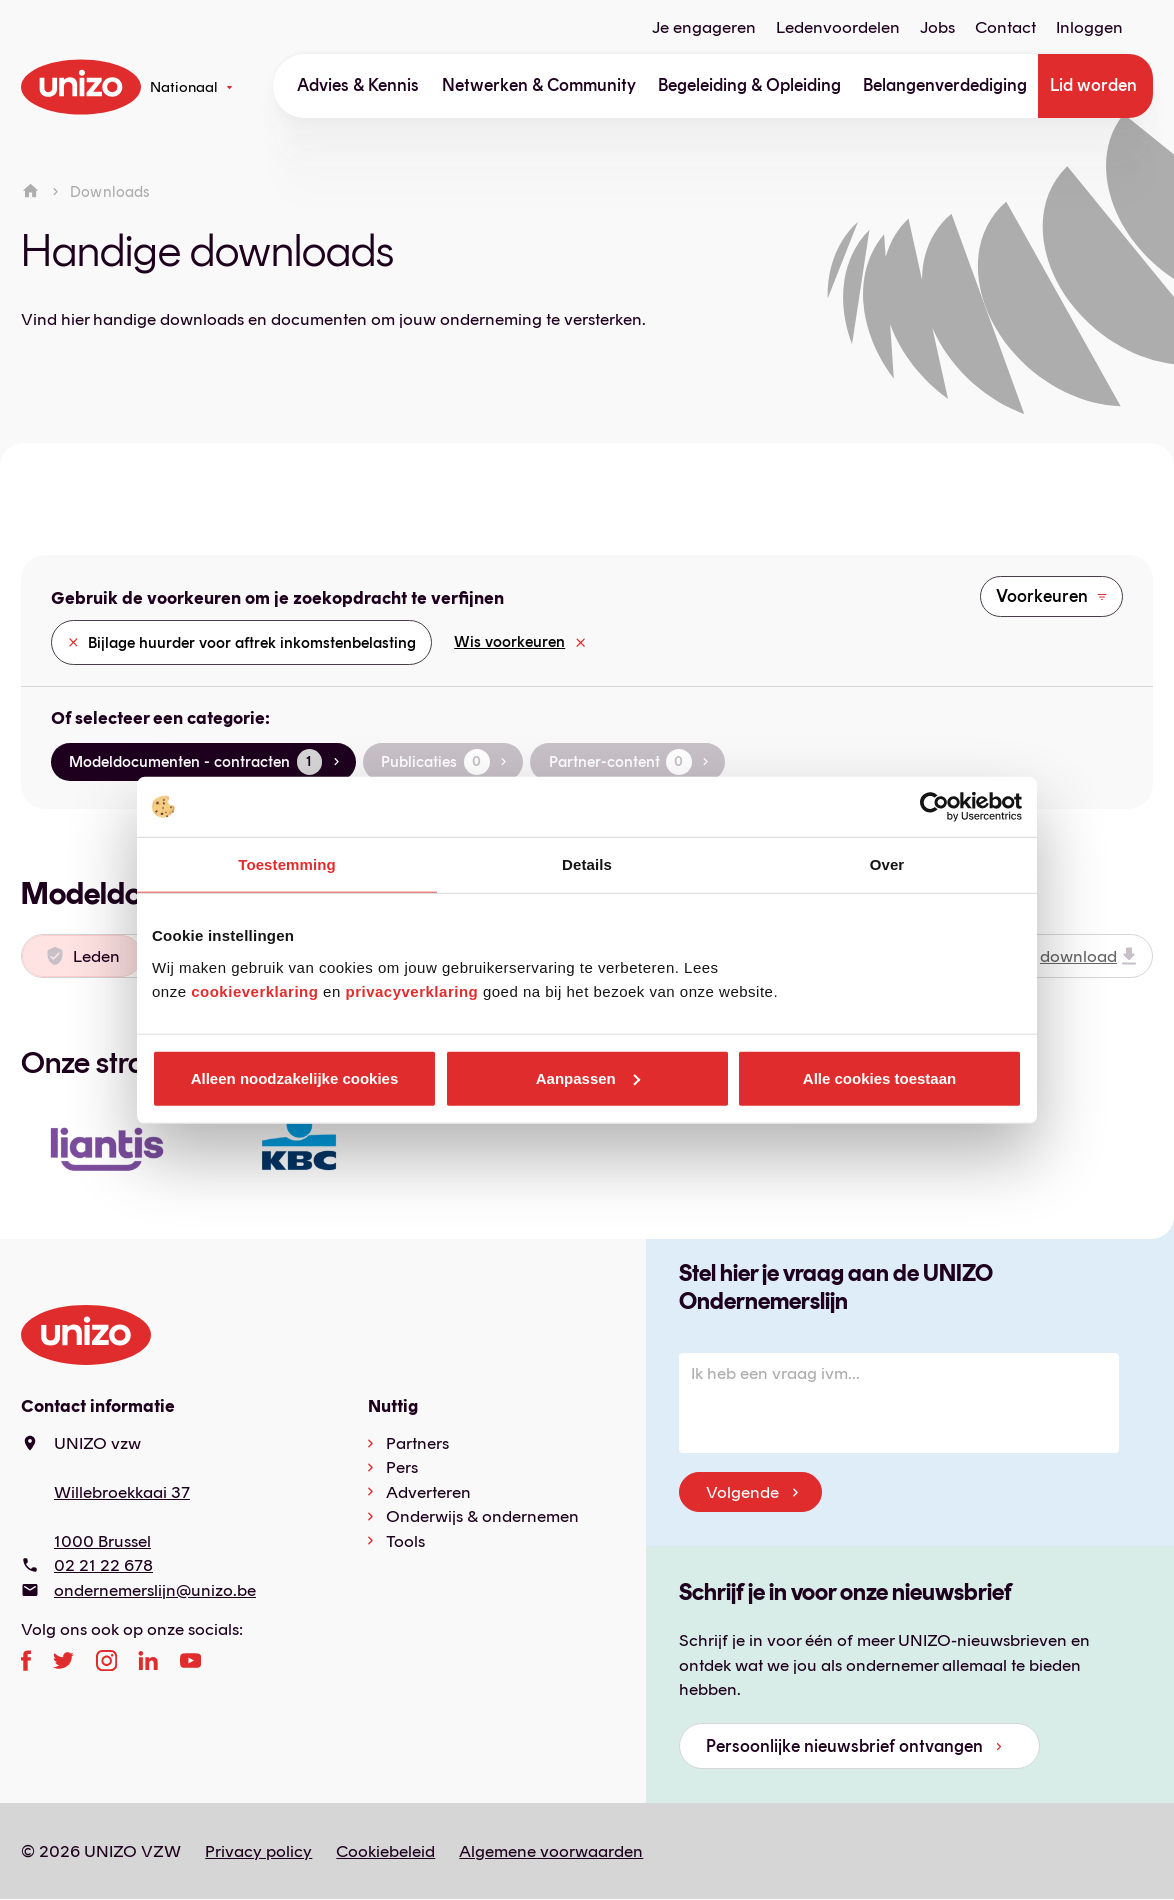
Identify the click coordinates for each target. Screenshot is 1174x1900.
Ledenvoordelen (838, 27)
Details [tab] (587, 864)
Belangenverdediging (945, 85)
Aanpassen (588, 1077)
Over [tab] (887, 864)
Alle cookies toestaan (879, 1077)
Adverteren (428, 1492)
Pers (402, 1467)
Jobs (937, 27)
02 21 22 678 (103, 1565)
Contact (1005, 27)
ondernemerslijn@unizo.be (155, 1590)
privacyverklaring (411, 990)
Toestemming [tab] (287, 864)
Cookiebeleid (385, 1851)
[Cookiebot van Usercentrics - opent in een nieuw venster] (934, 807)
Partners (417, 1443)
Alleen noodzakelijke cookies (295, 1077)
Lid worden (1093, 85)
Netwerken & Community (539, 85)
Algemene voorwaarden (551, 1851)
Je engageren (704, 27)
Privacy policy (258, 1851)
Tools (405, 1541)
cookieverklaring (254, 990)
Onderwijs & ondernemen (482, 1516)
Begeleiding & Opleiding (749, 85)
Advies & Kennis (358, 85)
